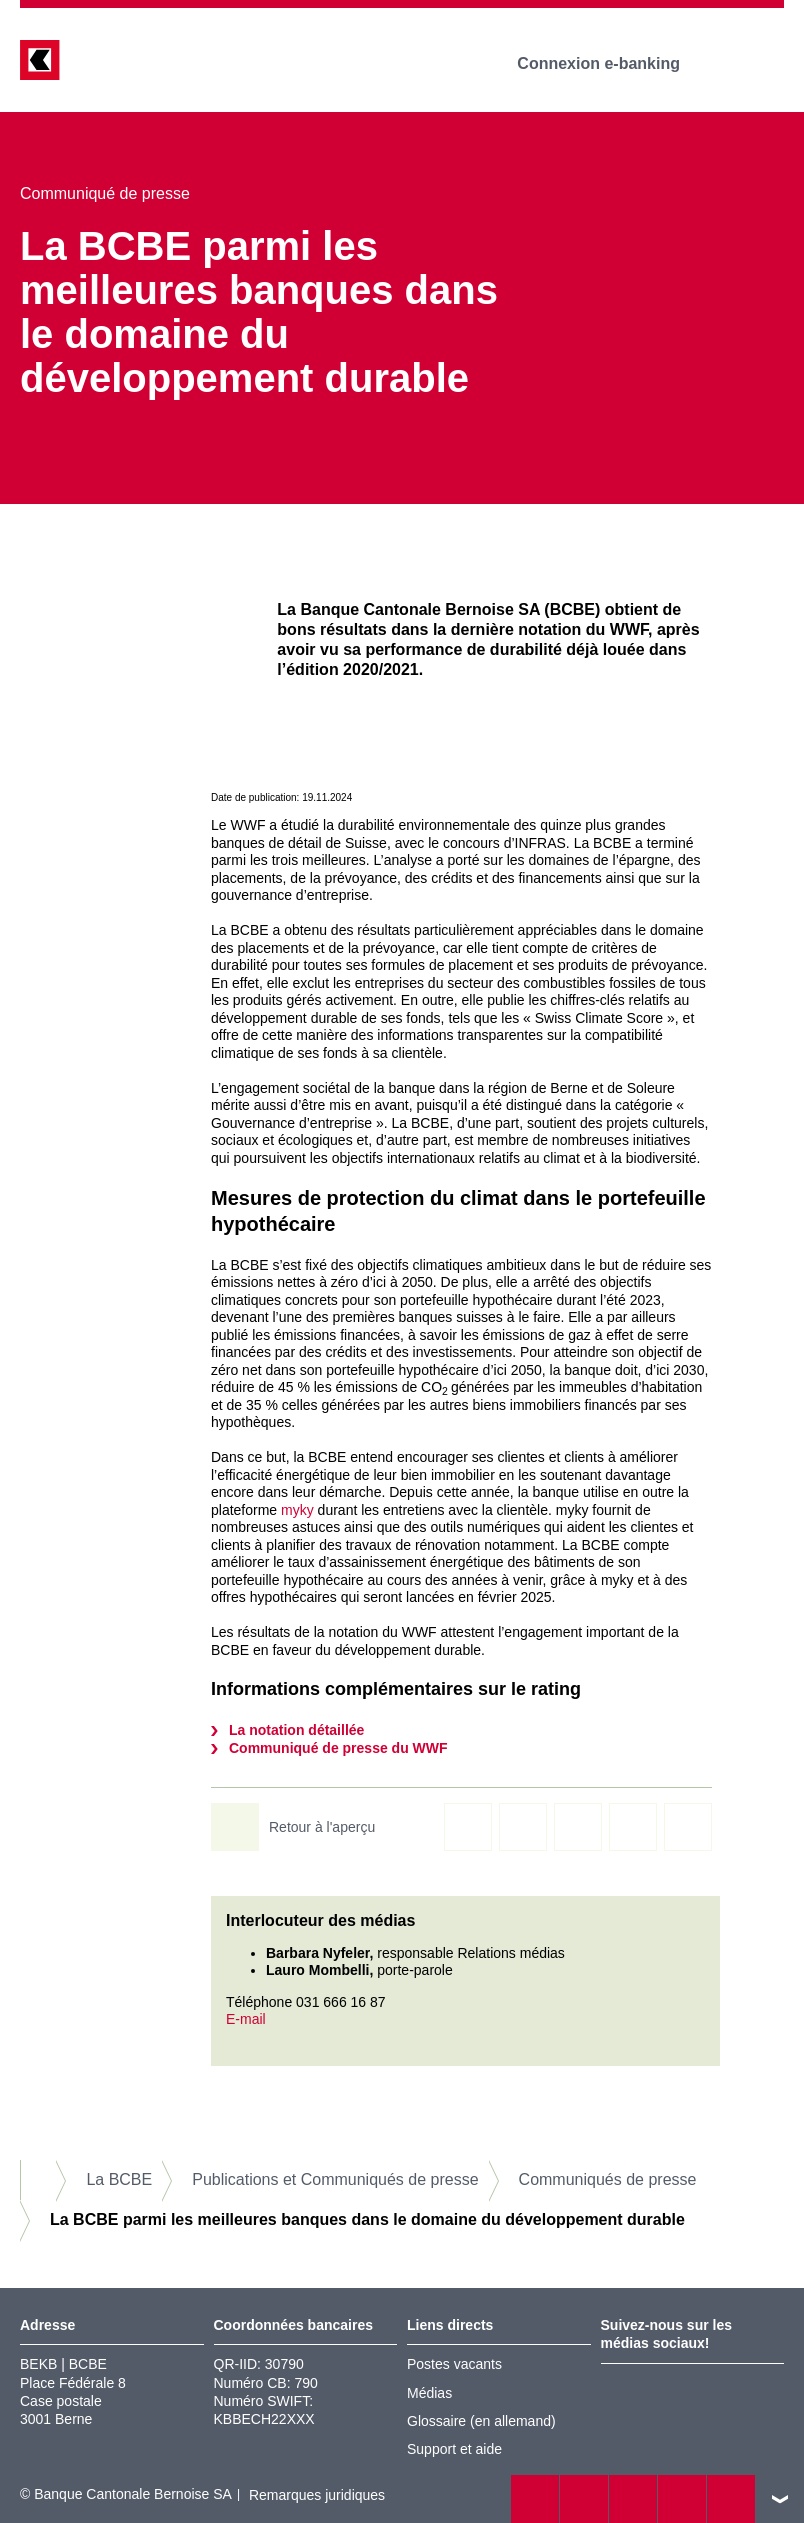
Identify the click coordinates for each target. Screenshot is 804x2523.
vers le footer (780, 2499)
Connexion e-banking (612, 63)
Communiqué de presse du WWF (338, 1748)
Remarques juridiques (317, 2495)
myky (297, 1510)
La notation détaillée (296, 1730)
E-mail (246, 2019)
